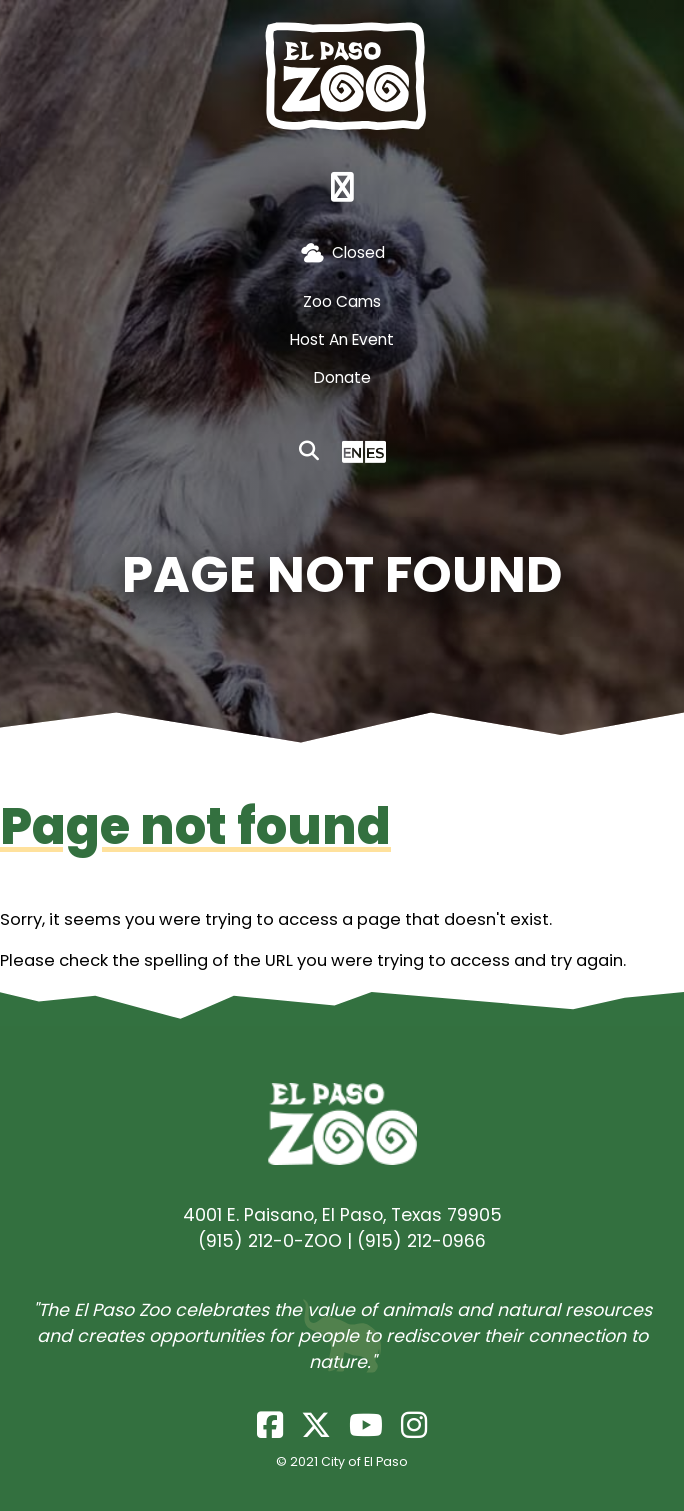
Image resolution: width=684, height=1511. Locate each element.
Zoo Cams (342, 301)
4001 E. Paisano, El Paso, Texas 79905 (342, 1215)
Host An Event (342, 339)
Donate (342, 377)
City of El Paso (364, 1461)
